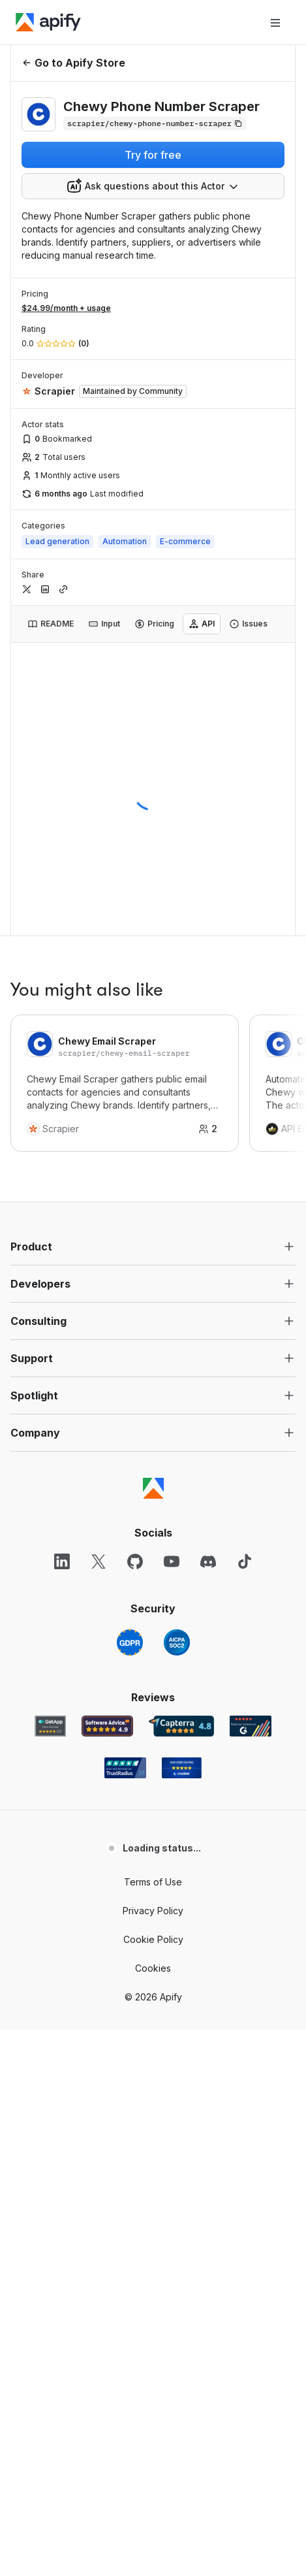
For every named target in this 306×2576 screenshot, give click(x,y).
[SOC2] (176, 1642)
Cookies (153, 1968)
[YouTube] (171, 1561)
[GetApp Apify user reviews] (50, 1726)
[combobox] (153, 186)
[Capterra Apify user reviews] (181, 1726)
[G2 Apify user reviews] (250, 1726)
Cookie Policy (153, 1939)
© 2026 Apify (153, 1996)
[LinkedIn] (62, 1561)
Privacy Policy (153, 1910)
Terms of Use (153, 1881)
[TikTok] (244, 1561)
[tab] (51, 623)
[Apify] (48, 22)
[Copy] (154, 123)
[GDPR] (129, 1642)
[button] (153, 1246)
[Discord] (208, 1561)
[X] (98, 1561)
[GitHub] (135, 1561)
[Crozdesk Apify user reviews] (182, 1767)
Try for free (153, 154)
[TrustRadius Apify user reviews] (125, 1767)
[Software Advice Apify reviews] (107, 1726)
